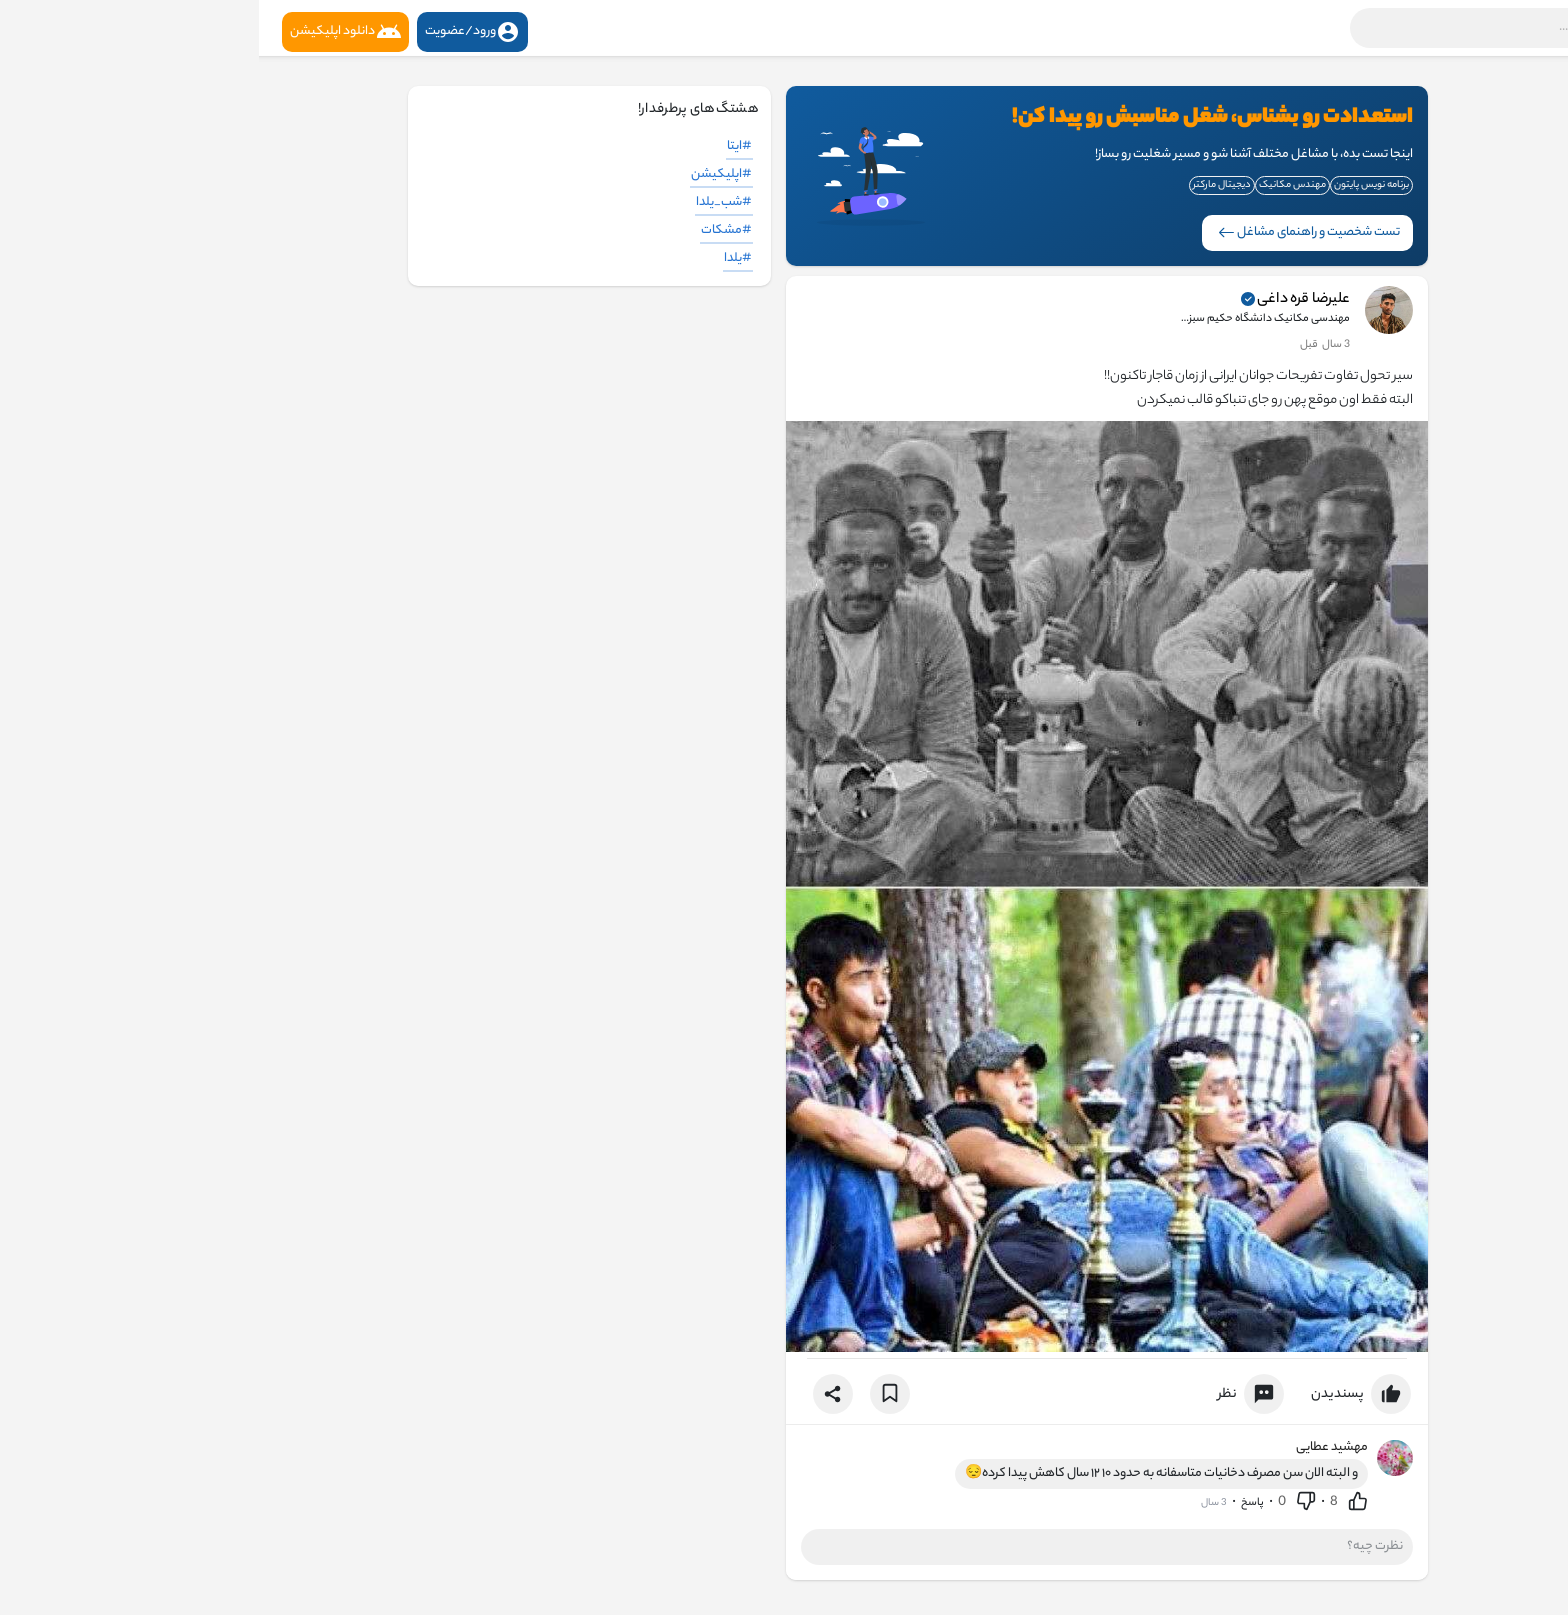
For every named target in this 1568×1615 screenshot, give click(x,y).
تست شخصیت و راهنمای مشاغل (1050, 232)
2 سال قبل (1067, 345)
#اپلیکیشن (462, 174)
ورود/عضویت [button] (213, 32)
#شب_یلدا (465, 202)
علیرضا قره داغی (1044, 300)
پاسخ (993, 1503)
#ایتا (480, 146)
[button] (1293, 28)
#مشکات (467, 230)
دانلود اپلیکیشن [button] (86, 32)
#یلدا (479, 258)
